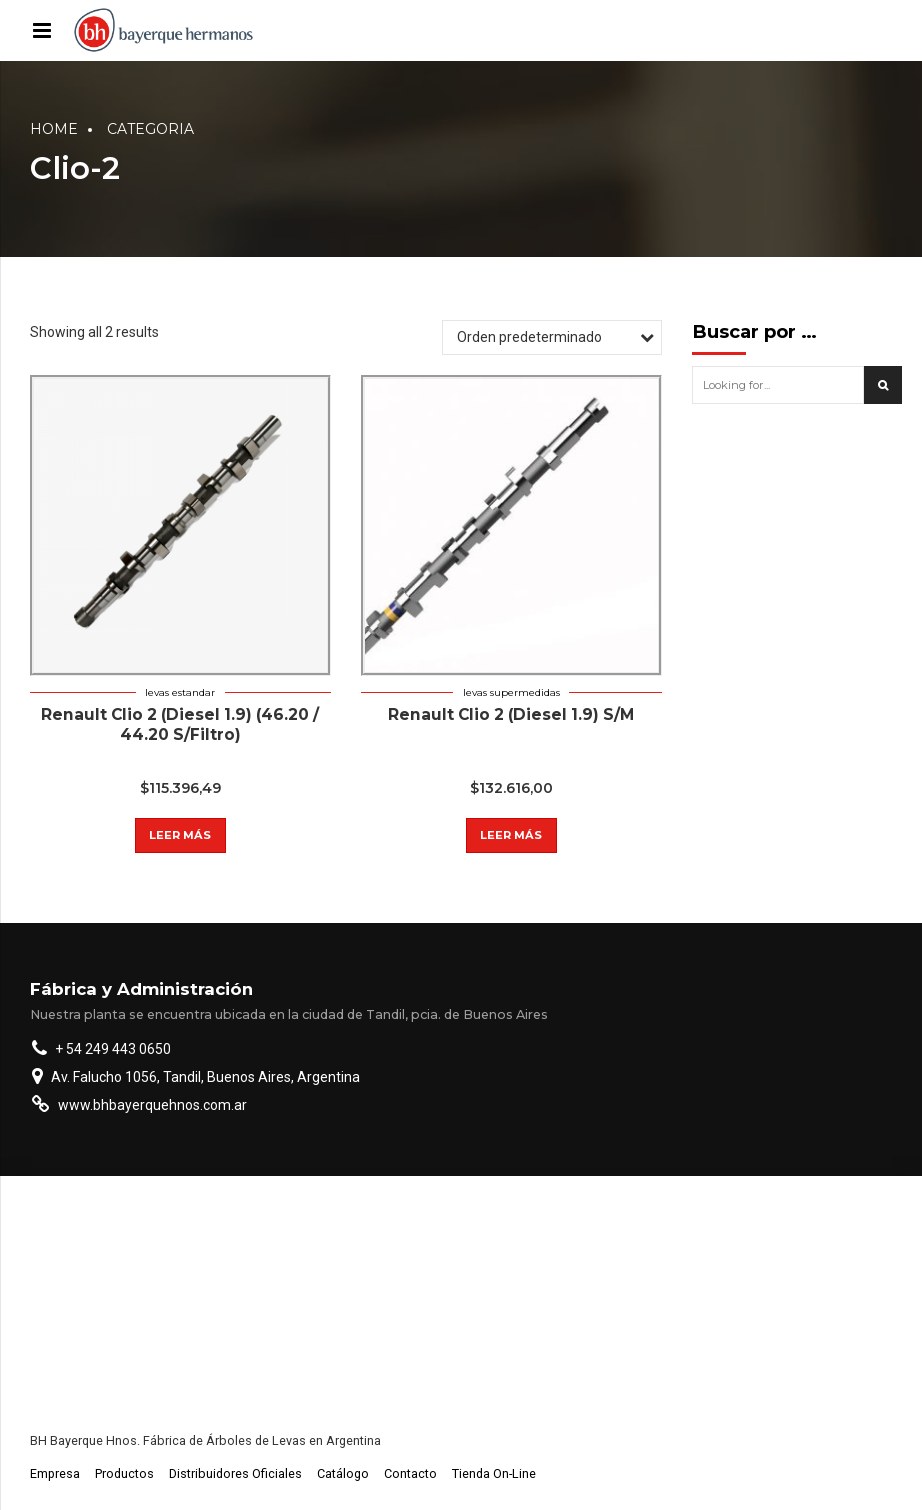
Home (54, 129)
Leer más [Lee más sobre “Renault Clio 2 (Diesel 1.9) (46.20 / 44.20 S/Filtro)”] (180, 835)
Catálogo (343, 1473)
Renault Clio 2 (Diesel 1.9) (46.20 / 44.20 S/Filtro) (180, 724)
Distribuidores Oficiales (235, 1473)
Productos (124, 1473)
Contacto (410, 1473)
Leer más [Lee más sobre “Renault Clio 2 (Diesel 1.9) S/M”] (511, 835)
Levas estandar (180, 692)
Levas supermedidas (511, 692)
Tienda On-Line (494, 1473)
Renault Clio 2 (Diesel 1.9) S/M (511, 714)
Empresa (55, 1473)
